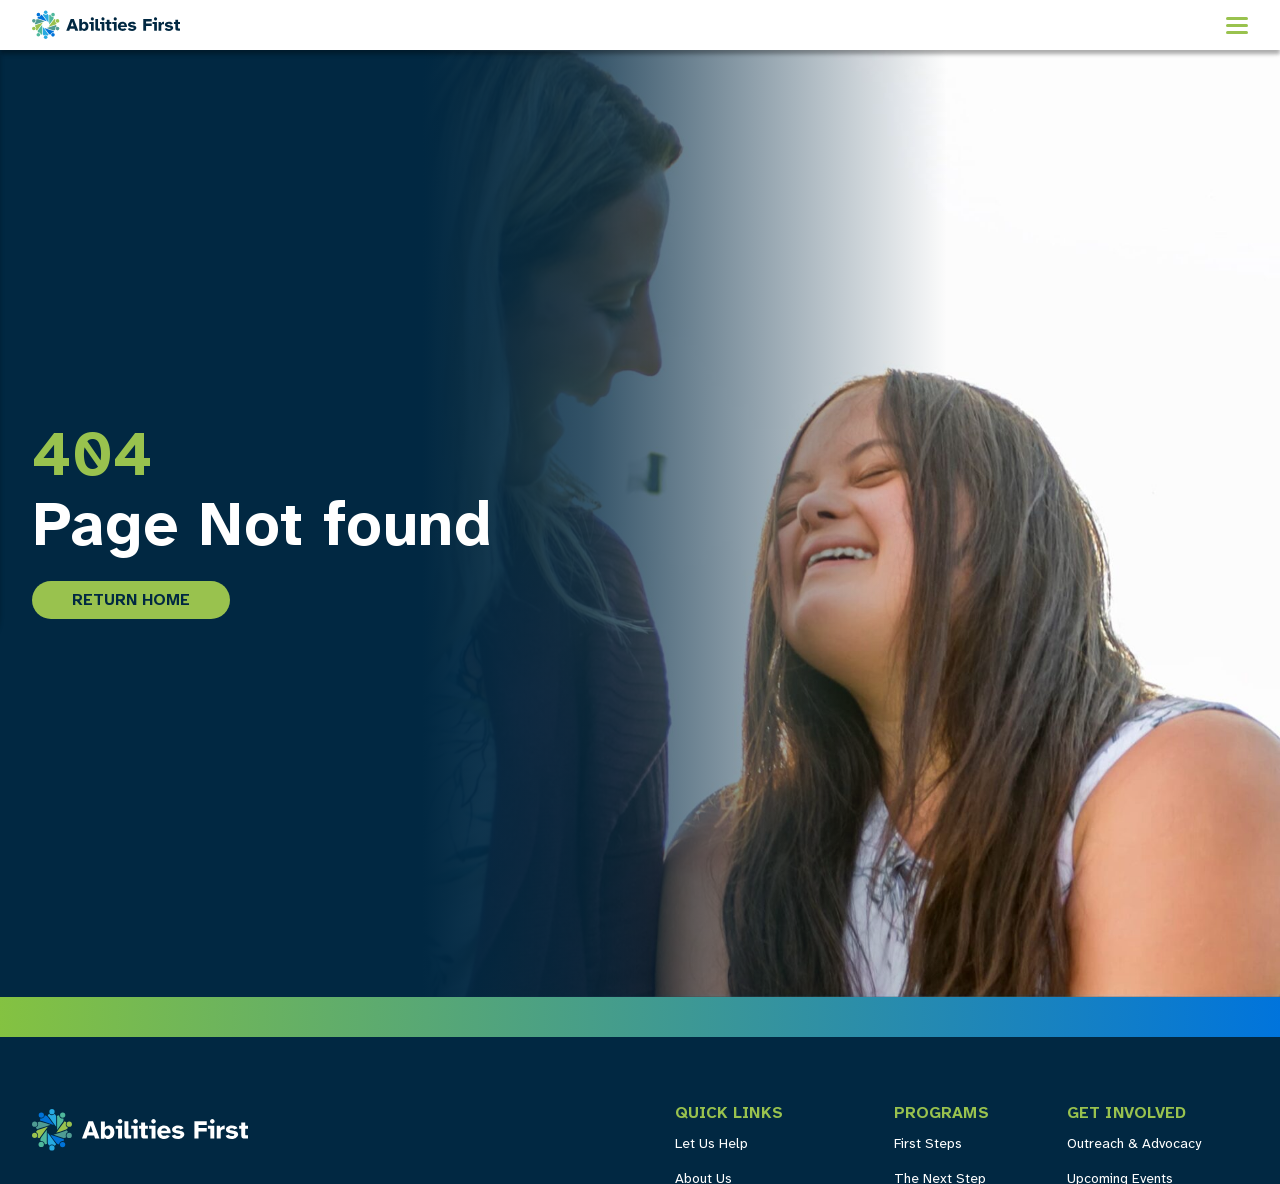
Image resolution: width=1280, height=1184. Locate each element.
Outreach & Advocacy (1134, 1144)
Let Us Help (711, 1144)
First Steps (928, 1144)
